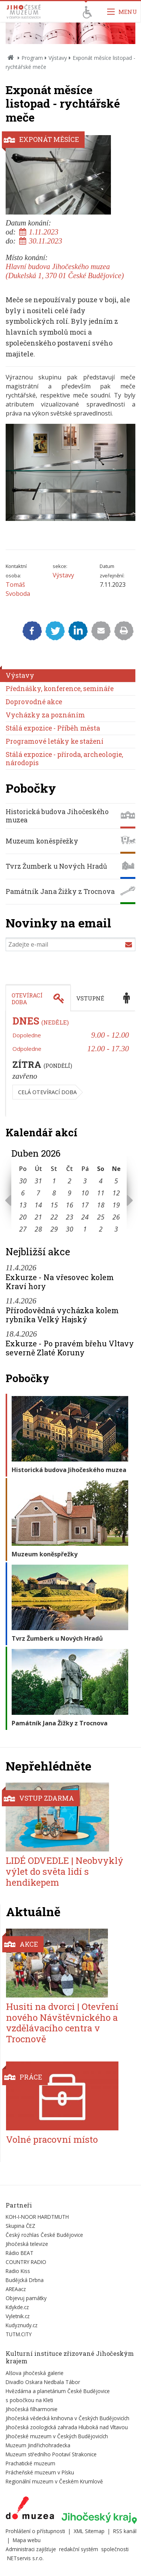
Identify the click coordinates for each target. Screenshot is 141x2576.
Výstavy (58, 57)
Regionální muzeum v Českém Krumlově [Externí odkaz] (54, 2481)
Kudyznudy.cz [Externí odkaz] (22, 2325)
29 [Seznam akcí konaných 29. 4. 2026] (54, 1228)
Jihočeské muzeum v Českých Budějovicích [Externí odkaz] (57, 2436)
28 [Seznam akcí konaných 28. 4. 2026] (38, 1228)
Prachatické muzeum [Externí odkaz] (30, 2463)
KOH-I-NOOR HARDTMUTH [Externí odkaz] (37, 2216)
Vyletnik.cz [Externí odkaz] (18, 2316)
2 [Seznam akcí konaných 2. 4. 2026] (69, 1180)
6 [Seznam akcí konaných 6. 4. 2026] (23, 1192)
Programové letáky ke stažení (54, 741)
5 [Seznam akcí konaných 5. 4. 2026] (116, 1180)
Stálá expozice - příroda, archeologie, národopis (64, 758)
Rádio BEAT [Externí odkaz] (19, 2252)
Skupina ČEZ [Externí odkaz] (20, 2225)
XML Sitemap (89, 2531)
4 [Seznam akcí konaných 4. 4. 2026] (101, 1180)
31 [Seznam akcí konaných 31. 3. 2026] (38, 1180)
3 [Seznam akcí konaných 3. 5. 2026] (116, 1228)
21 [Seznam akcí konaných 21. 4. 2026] (38, 1216)
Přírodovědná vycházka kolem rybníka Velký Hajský (62, 1314)
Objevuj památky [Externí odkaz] (26, 2298)
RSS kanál (124, 2531)
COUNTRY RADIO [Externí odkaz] (26, 2261)
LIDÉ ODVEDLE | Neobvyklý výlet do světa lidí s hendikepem (64, 1871)
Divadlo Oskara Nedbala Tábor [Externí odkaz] (43, 2382)
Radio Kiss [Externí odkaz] (18, 2271)
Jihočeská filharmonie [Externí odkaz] (32, 2409)
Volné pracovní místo (52, 2139)
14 (38, 1204)
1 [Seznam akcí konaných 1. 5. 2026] (85, 1228)
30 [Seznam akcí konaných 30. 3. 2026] (23, 1180)
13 (23, 1204)
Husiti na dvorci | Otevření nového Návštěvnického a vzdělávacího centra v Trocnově (62, 2023)
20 (23, 1216)
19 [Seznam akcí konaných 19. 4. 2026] (116, 1204)
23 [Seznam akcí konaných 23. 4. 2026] (69, 1216)
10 (85, 1192)
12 (116, 1192)
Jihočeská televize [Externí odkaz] (27, 2243)
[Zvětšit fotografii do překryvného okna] (70, 519)
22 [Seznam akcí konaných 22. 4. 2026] (54, 1216)
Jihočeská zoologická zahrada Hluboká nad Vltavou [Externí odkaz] (67, 2427)
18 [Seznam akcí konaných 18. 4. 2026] (101, 1204)
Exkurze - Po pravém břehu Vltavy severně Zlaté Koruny (70, 1347)
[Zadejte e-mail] (70, 944)
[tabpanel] (70, 1064)
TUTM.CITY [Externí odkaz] (19, 2334)
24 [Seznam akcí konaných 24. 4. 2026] (85, 1216)
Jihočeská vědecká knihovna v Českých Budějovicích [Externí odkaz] (67, 2418)
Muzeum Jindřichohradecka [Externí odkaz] (38, 2445)
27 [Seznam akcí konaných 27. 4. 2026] (23, 1228)
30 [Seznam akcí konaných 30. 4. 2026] (69, 1228)
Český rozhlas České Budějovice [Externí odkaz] (44, 2234)
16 (69, 1204)
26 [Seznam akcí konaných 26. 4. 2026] (116, 1216)
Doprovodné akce (34, 701)
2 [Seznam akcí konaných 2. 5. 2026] (101, 1228)
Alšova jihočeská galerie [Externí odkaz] (35, 2373)
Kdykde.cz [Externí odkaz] (17, 2307)
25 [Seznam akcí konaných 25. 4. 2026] (101, 1216)
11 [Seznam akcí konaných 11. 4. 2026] (101, 1192)
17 (85, 1204)
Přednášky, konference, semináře (60, 688)
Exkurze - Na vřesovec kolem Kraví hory (60, 1281)
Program (32, 57)
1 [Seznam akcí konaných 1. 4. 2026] (54, 1180)
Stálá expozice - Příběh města (53, 728)
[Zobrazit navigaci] (122, 11)
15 (54, 1204)
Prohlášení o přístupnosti (35, 2531)
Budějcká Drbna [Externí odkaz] (25, 2280)
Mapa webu (27, 2540)
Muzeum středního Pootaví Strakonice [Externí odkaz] (51, 2454)
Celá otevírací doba (47, 1092)
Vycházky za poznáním (45, 715)
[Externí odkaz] (30, 2509)
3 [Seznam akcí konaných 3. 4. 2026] (85, 1180)
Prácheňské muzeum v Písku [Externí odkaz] (40, 2472)
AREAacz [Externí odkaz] (16, 2289)
